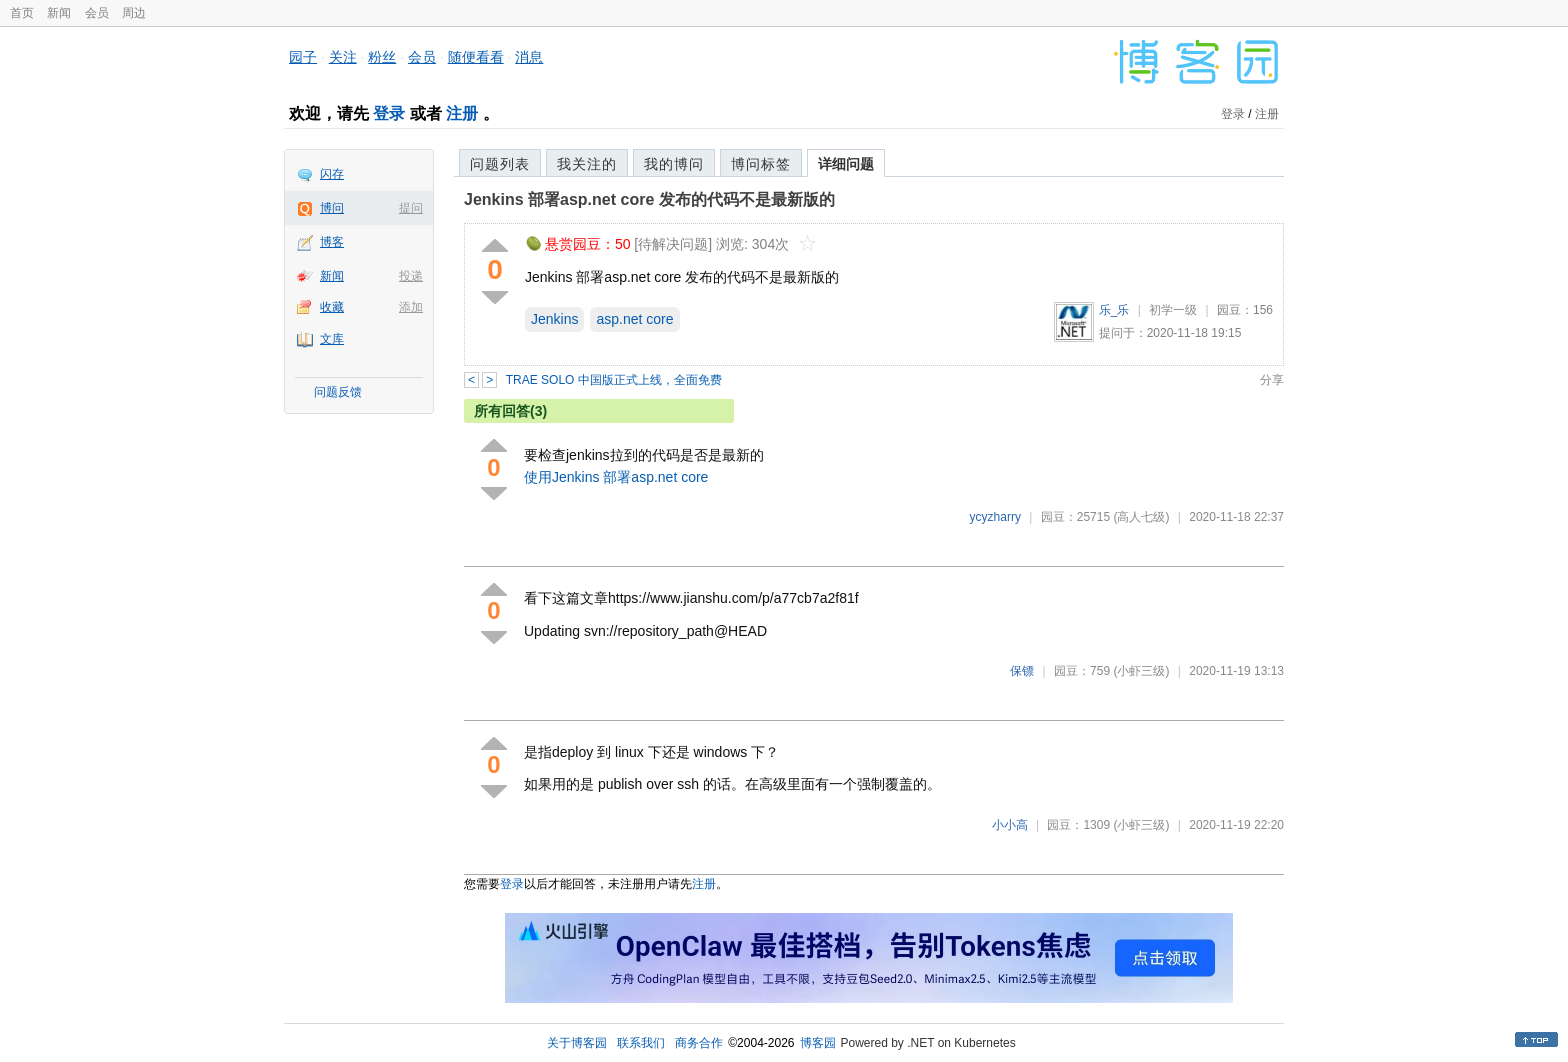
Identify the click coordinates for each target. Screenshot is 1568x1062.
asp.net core (634, 319)
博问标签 (761, 164)
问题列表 (500, 164)
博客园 (818, 1043)
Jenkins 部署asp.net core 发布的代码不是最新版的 (649, 199)
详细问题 (846, 164)
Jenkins (554, 319)
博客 (332, 242)
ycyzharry (995, 517)
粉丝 (382, 57)
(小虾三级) (1141, 671)
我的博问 (674, 164)
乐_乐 (1114, 310)
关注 (343, 57)
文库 (332, 339)
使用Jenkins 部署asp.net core (616, 477)
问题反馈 (338, 392)
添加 (411, 307)
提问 (411, 208)
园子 (303, 57)
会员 (97, 13)
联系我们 (641, 1043)
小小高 (1010, 825)
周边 (134, 13)
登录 (389, 113)
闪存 (332, 174)
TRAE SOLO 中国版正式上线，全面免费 (614, 380)
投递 (411, 276)
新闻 (59, 13)
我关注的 (587, 164)
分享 (1272, 380)
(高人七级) (1141, 517)
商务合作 (699, 1043)
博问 (332, 208)
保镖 (1022, 671)
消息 (529, 57)
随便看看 (476, 57)
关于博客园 (577, 1043)
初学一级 (1173, 310)
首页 (22, 13)
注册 (462, 113)
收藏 (332, 307)
